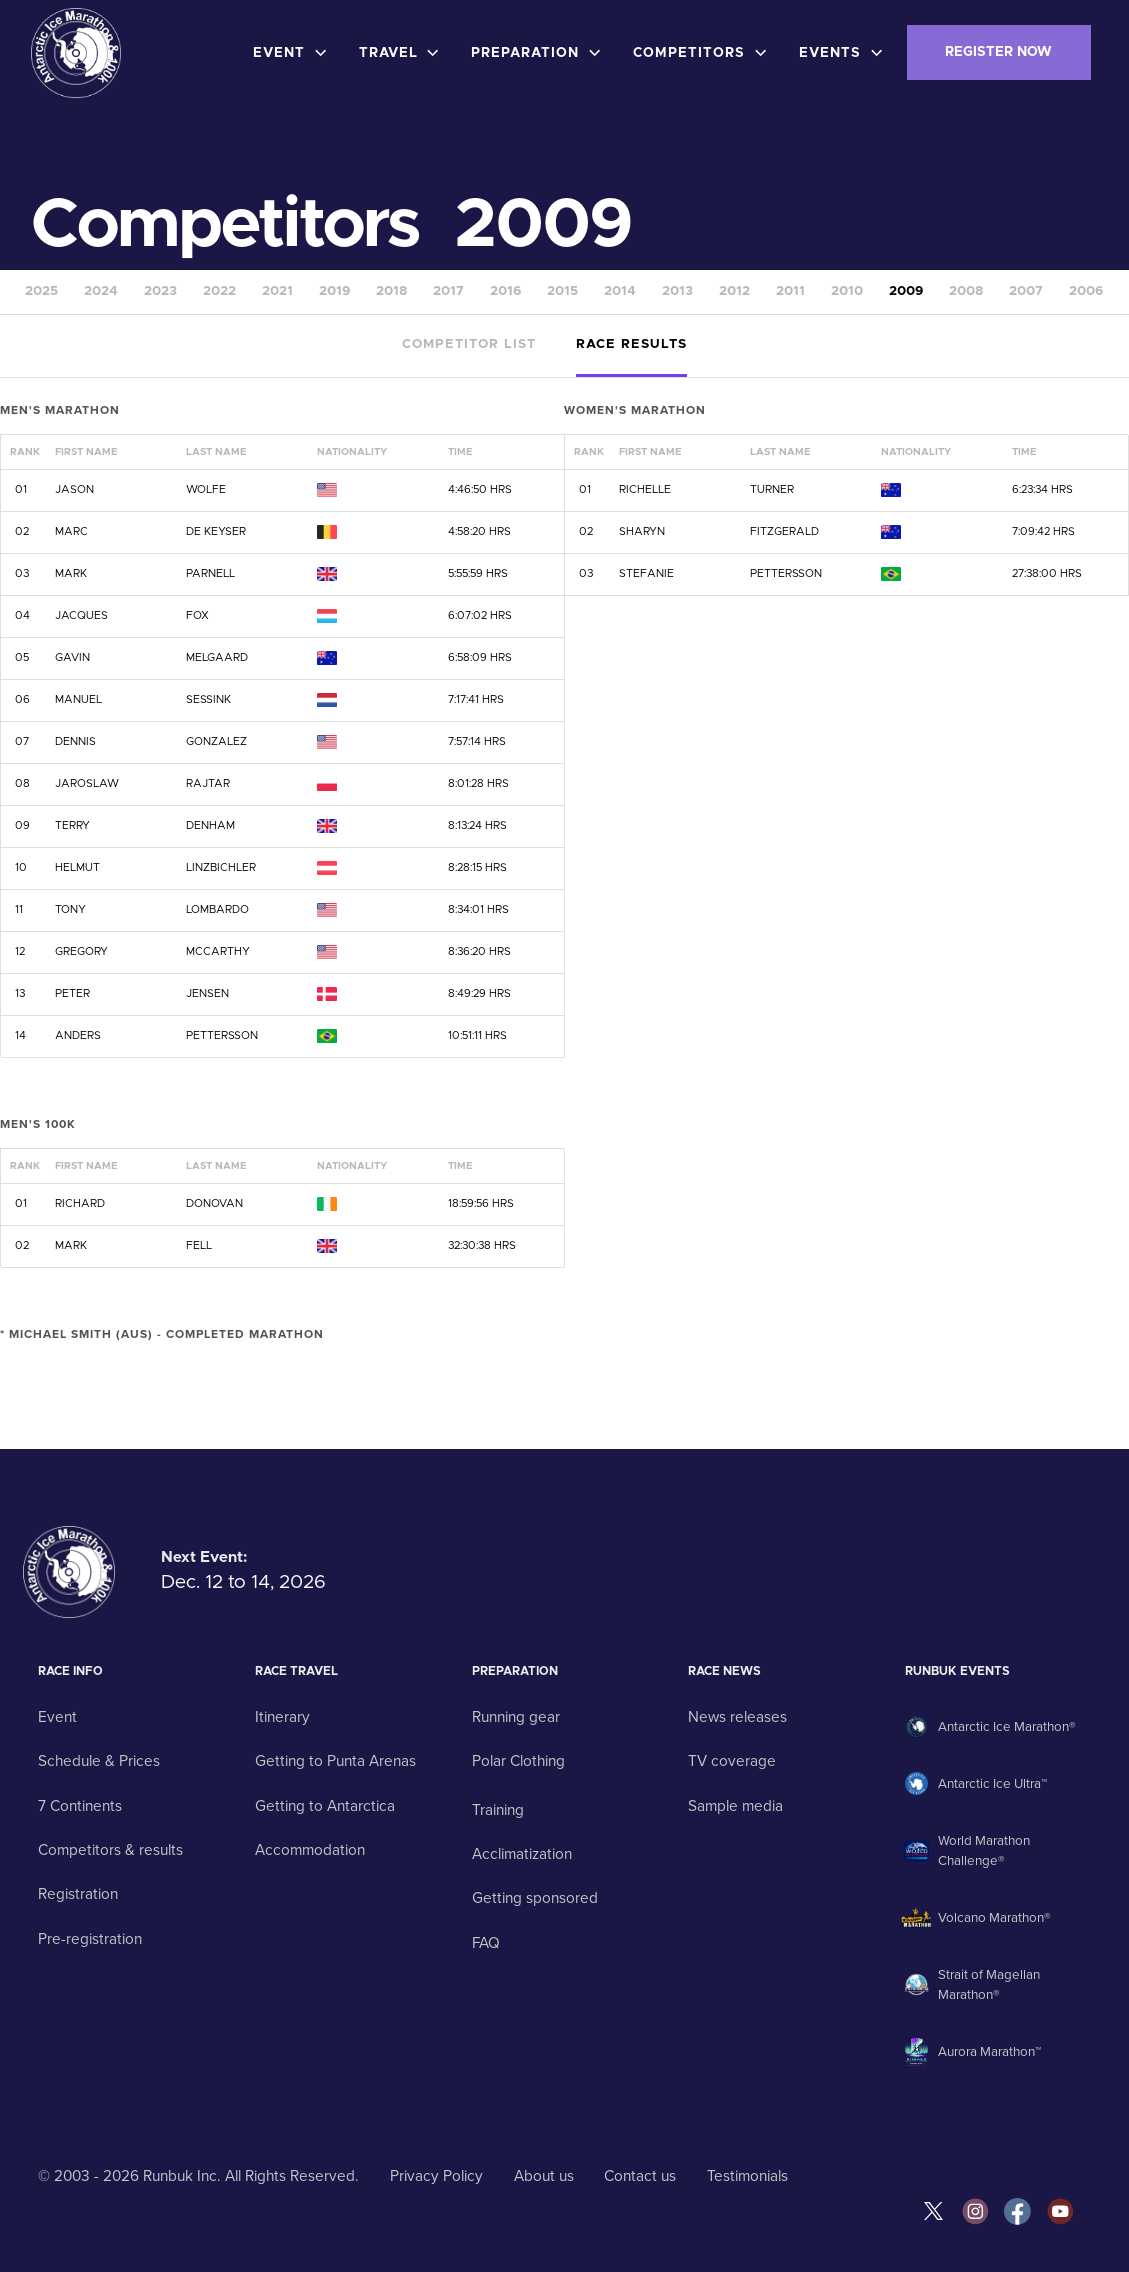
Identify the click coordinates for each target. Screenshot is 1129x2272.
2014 (620, 291)
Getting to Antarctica (325, 1806)
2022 (219, 291)
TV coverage (732, 1761)
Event (57, 1717)
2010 (847, 291)
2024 (101, 291)
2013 (677, 291)
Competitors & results (110, 1850)
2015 (562, 291)
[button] (294, 53)
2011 (790, 291)
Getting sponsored (535, 1898)
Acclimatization (522, 1854)
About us (544, 2176)
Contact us (640, 2176)
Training (498, 1810)
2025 (41, 291)
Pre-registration (90, 1939)
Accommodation (310, 1850)
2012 (734, 291)
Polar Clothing (518, 1761)
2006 (1086, 291)
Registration (78, 1894)
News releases (737, 1717)
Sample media (735, 1806)
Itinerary (282, 1717)
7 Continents (80, 1806)
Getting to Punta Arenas (335, 1761)
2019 (334, 291)
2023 (160, 291)
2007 (1026, 291)
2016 (505, 291)
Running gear (516, 1717)
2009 (906, 291)
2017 (448, 291)
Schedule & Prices (99, 1761)
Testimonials (747, 2176)
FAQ (486, 1943)
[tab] (469, 346)
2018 (391, 291)
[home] (76, 53)
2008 (966, 291)
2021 (277, 291)
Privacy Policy (436, 2176)
